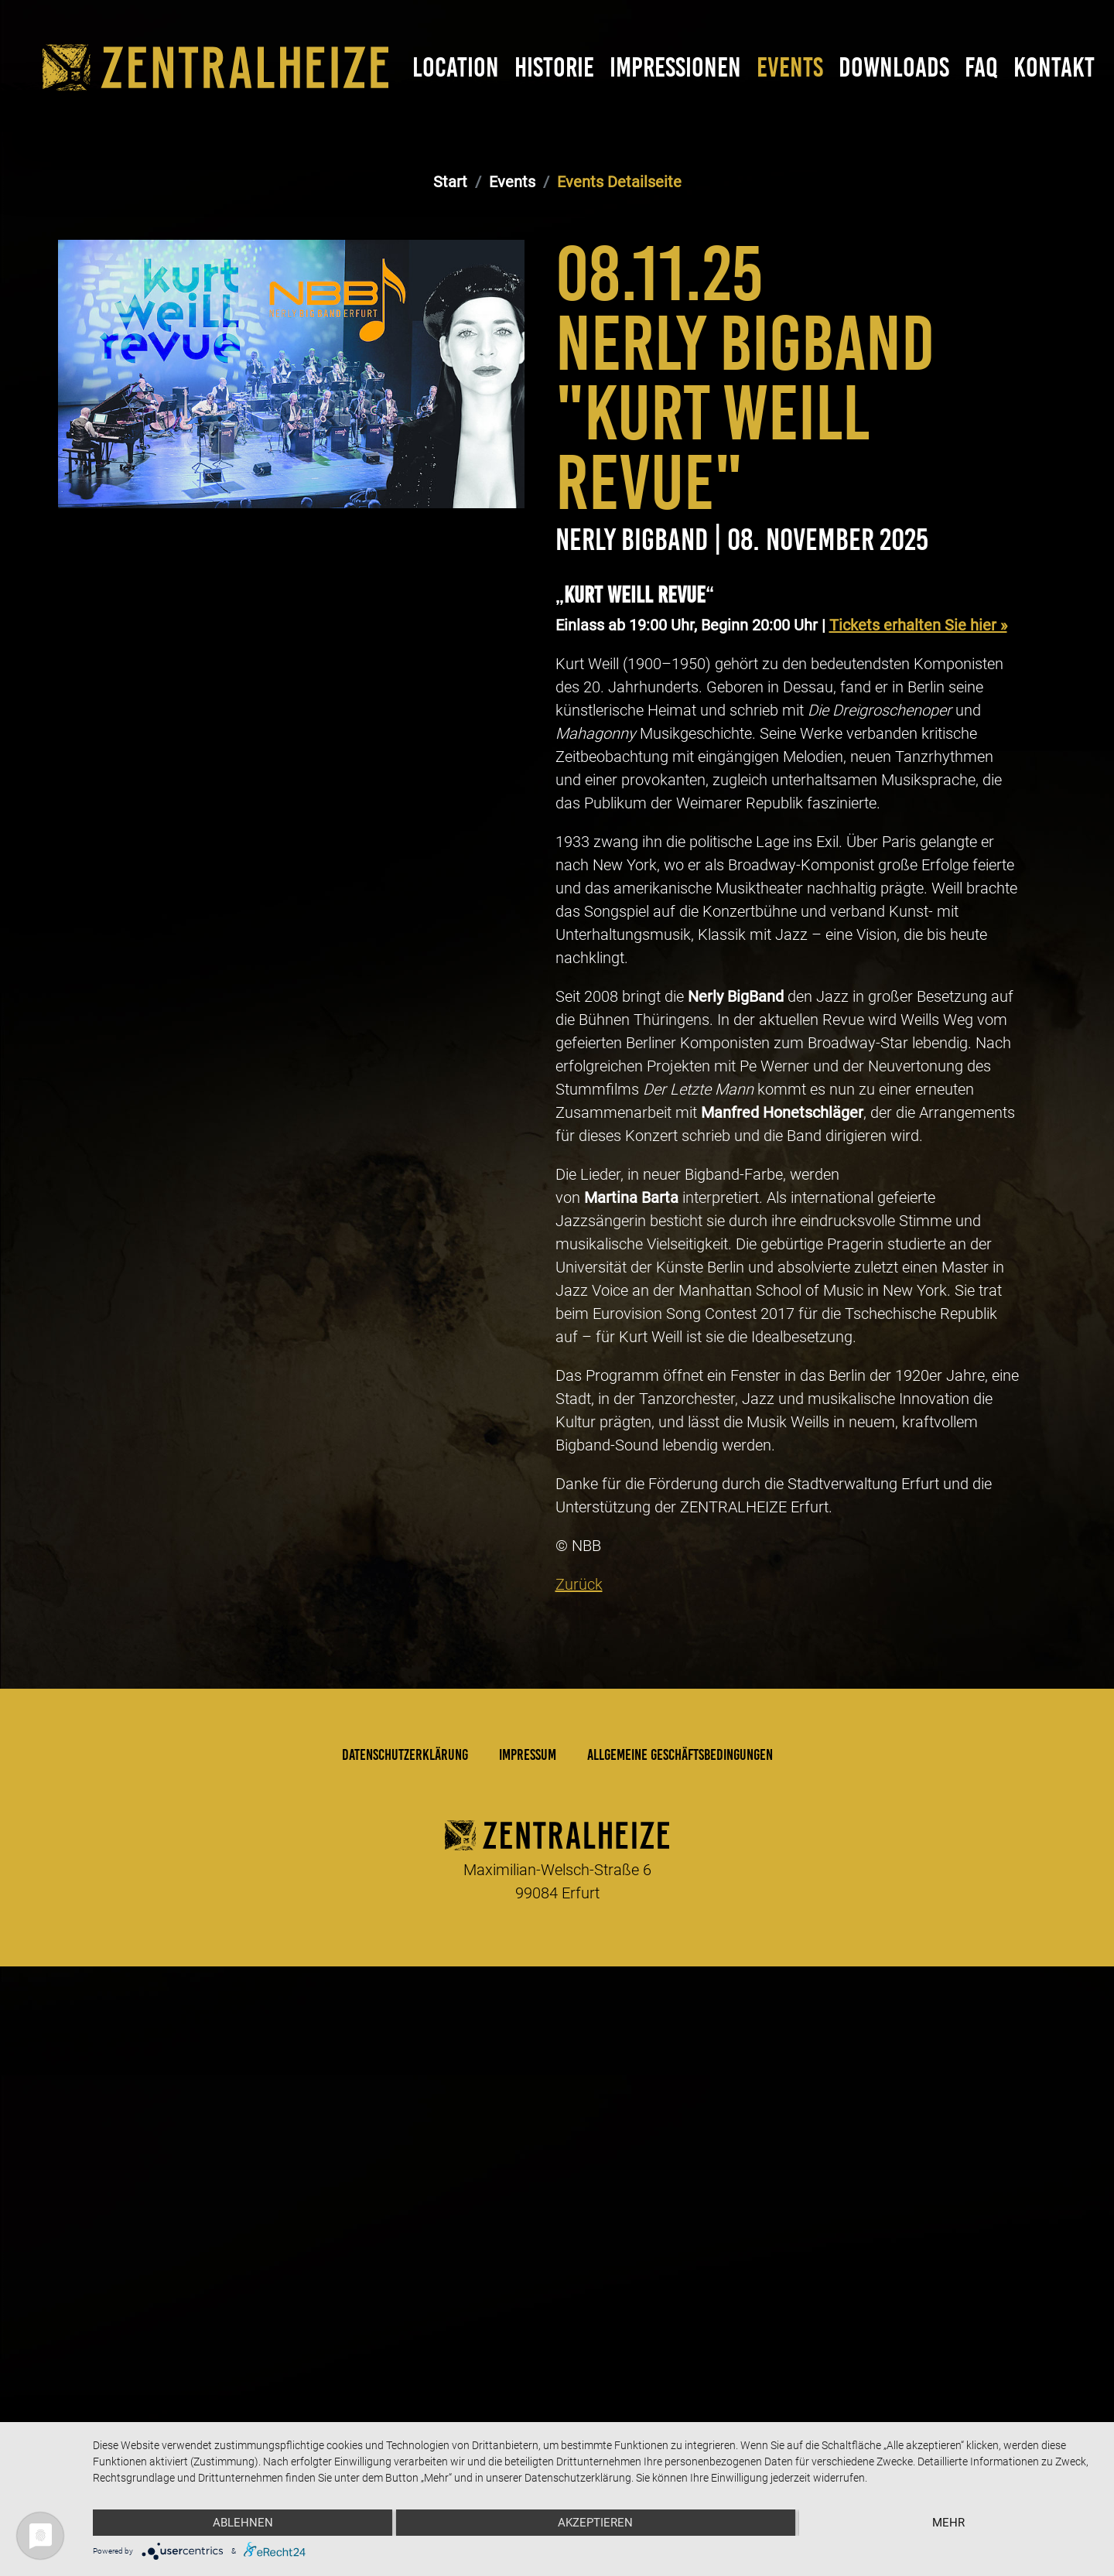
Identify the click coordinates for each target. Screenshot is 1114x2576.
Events (790, 67)
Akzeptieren (595, 2523)
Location (455, 67)
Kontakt (1054, 67)
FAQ (981, 67)
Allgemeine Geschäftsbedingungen (680, 2209)
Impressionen (675, 67)
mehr (948, 2523)
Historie (554, 67)
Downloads (894, 67)
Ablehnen (243, 2523)
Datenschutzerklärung (405, 2209)
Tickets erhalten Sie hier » (918, 1080)
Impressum (527, 2209)
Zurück (579, 2039)
